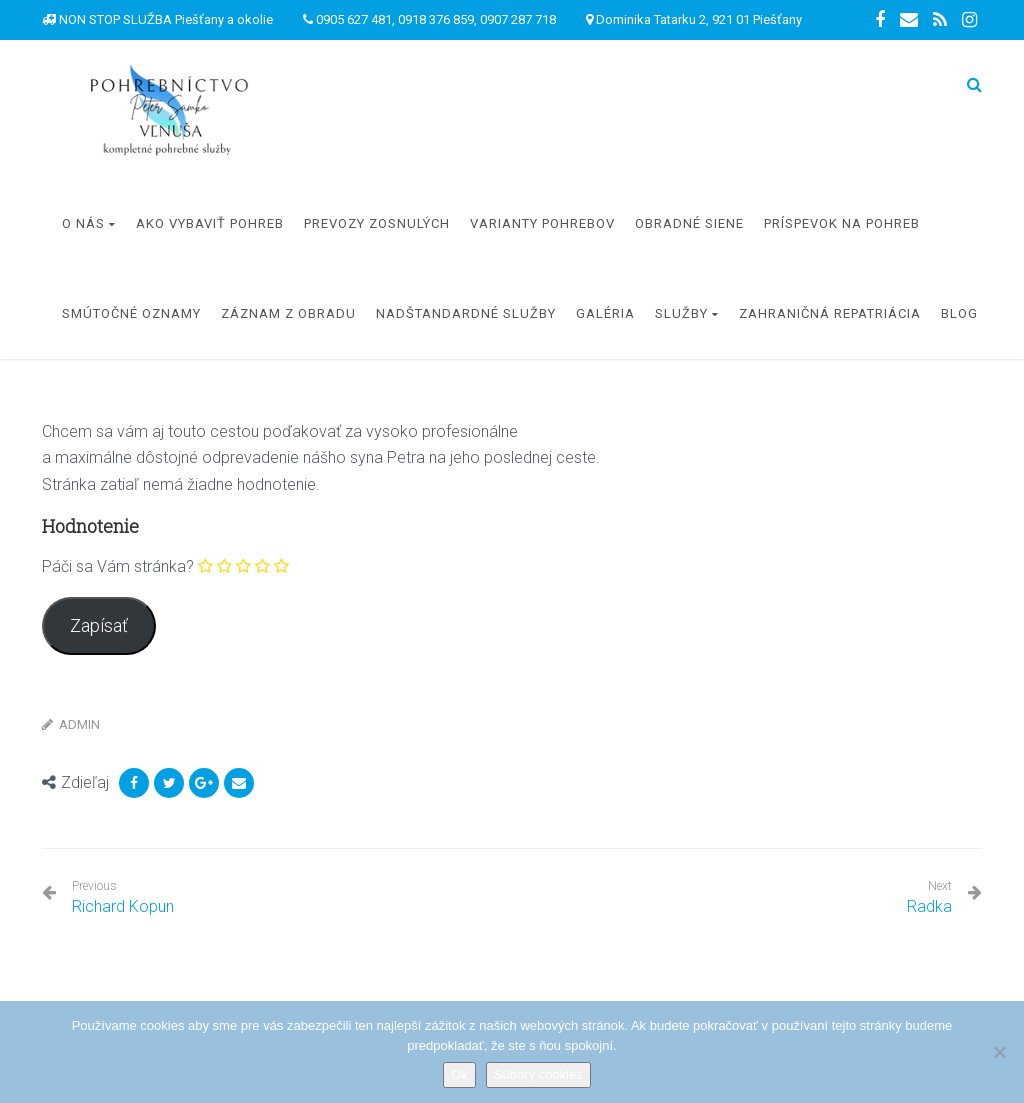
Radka (929, 906)
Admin (79, 724)
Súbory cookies (538, 1074)
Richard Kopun (123, 897)
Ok (459, 1074)
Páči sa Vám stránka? (118, 566)
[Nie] (999, 1052)
